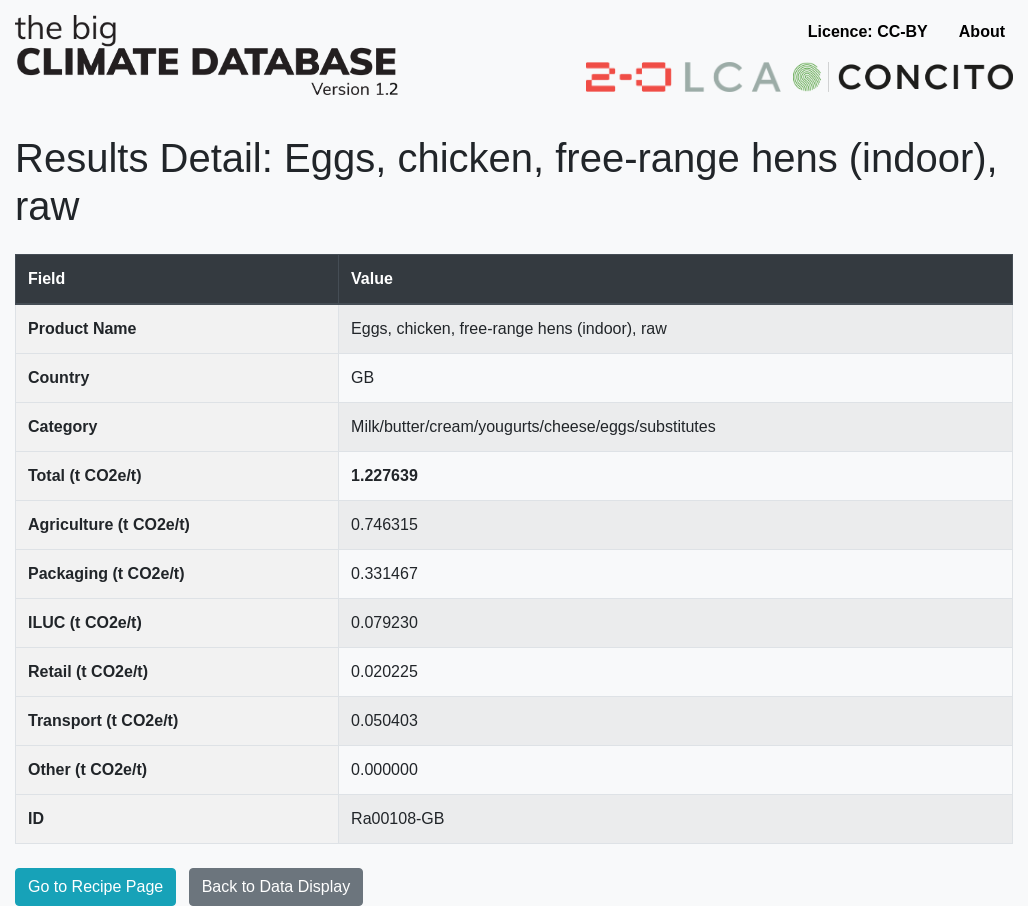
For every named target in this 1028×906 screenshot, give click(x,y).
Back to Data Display (276, 886)
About (982, 31)
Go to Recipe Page (95, 886)
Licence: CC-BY (868, 31)
